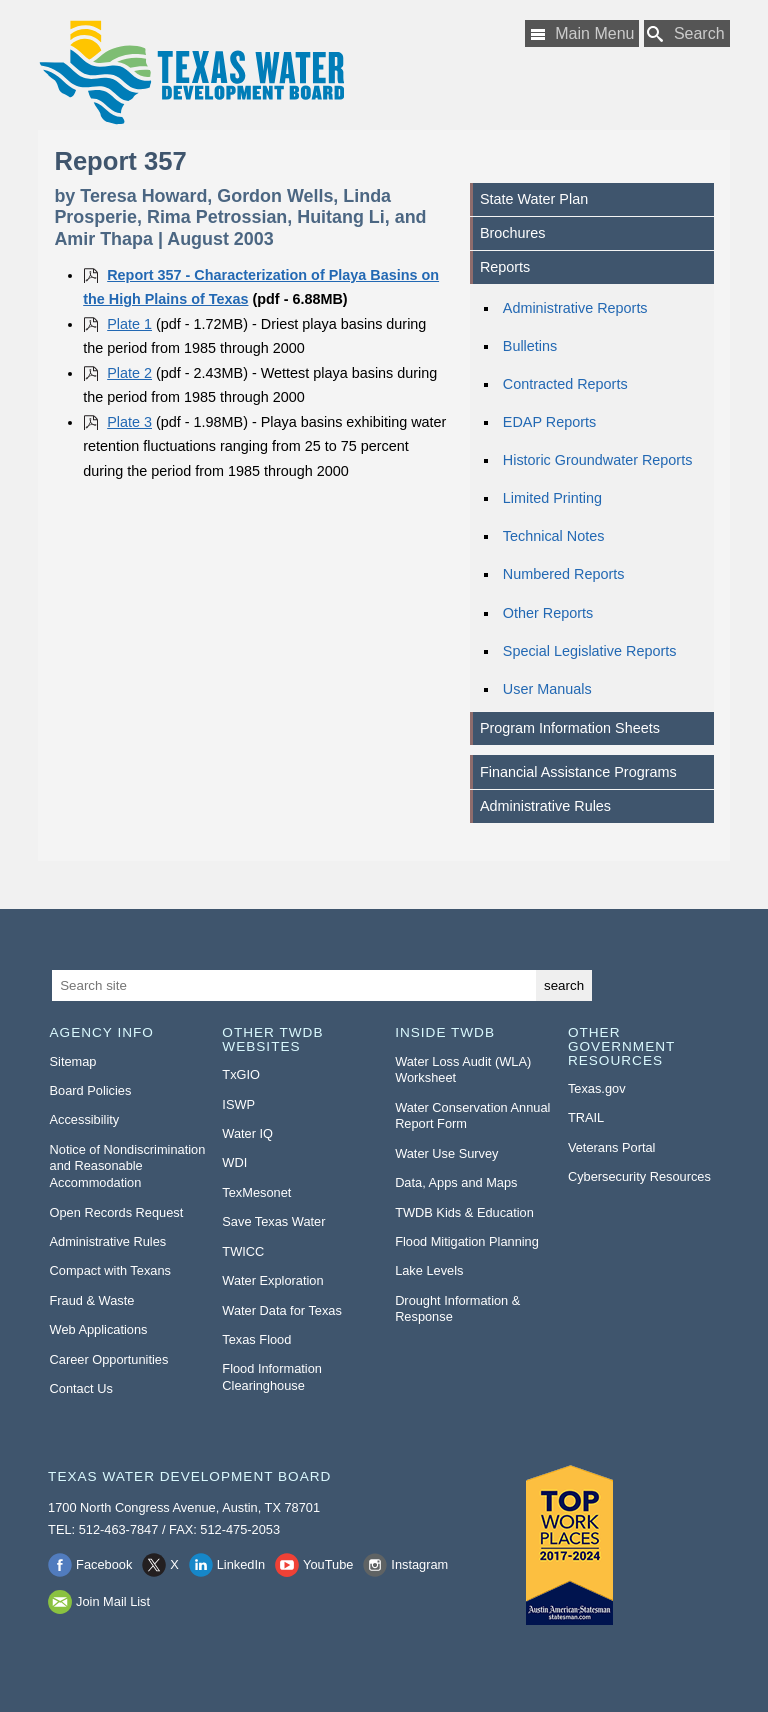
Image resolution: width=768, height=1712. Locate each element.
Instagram (419, 1564)
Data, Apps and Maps (456, 1182)
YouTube (328, 1564)
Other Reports (548, 613)
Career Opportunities (109, 1359)
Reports (505, 267)
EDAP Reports (549, 422)
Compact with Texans (110, 1270)
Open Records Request (117, 1212)
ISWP (238, 1104)
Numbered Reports (564, 574)
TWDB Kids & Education (464, 1212)
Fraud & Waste (92, 1300)
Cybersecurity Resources (639, 1176)
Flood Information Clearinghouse (272, 1377)
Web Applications (99, 1329)
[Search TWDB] (687, 33)
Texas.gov (597, 1088)
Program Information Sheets (570, 728)
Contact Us (81, 1388)
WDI (234, 1162)
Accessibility (85, 1119)
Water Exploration (272, 1280)
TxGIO (241, 1074)
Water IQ (247, 1133)
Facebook (104, 1564)
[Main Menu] (582, 33)
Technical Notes (554, 536)
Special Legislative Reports (590, 651)
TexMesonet (256, 1192)
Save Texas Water (273, 1221)
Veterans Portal (612, 1147)
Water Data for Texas (281, 1310)
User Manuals (547, 689)
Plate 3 (129, 422)
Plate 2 (129, 373)
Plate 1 (129, 324)
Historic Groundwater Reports (598, 460)
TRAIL (586, 1117)
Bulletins (530, 346)
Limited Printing (552, 498)
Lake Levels (429, 1270)
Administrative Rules (545, 806)
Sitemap (73, 1061)
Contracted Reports (565, 384)
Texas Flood (256, 1339)
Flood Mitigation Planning (467, 1241)
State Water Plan (534, 199)
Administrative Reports (575, 308)
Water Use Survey (446, 1153)
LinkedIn (241, 1564)
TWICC (243, 1251)
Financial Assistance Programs (578, 772)
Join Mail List (113, 1601)
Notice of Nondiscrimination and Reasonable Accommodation (128, 1166)
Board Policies (91, 1090)
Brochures (513, 233)
